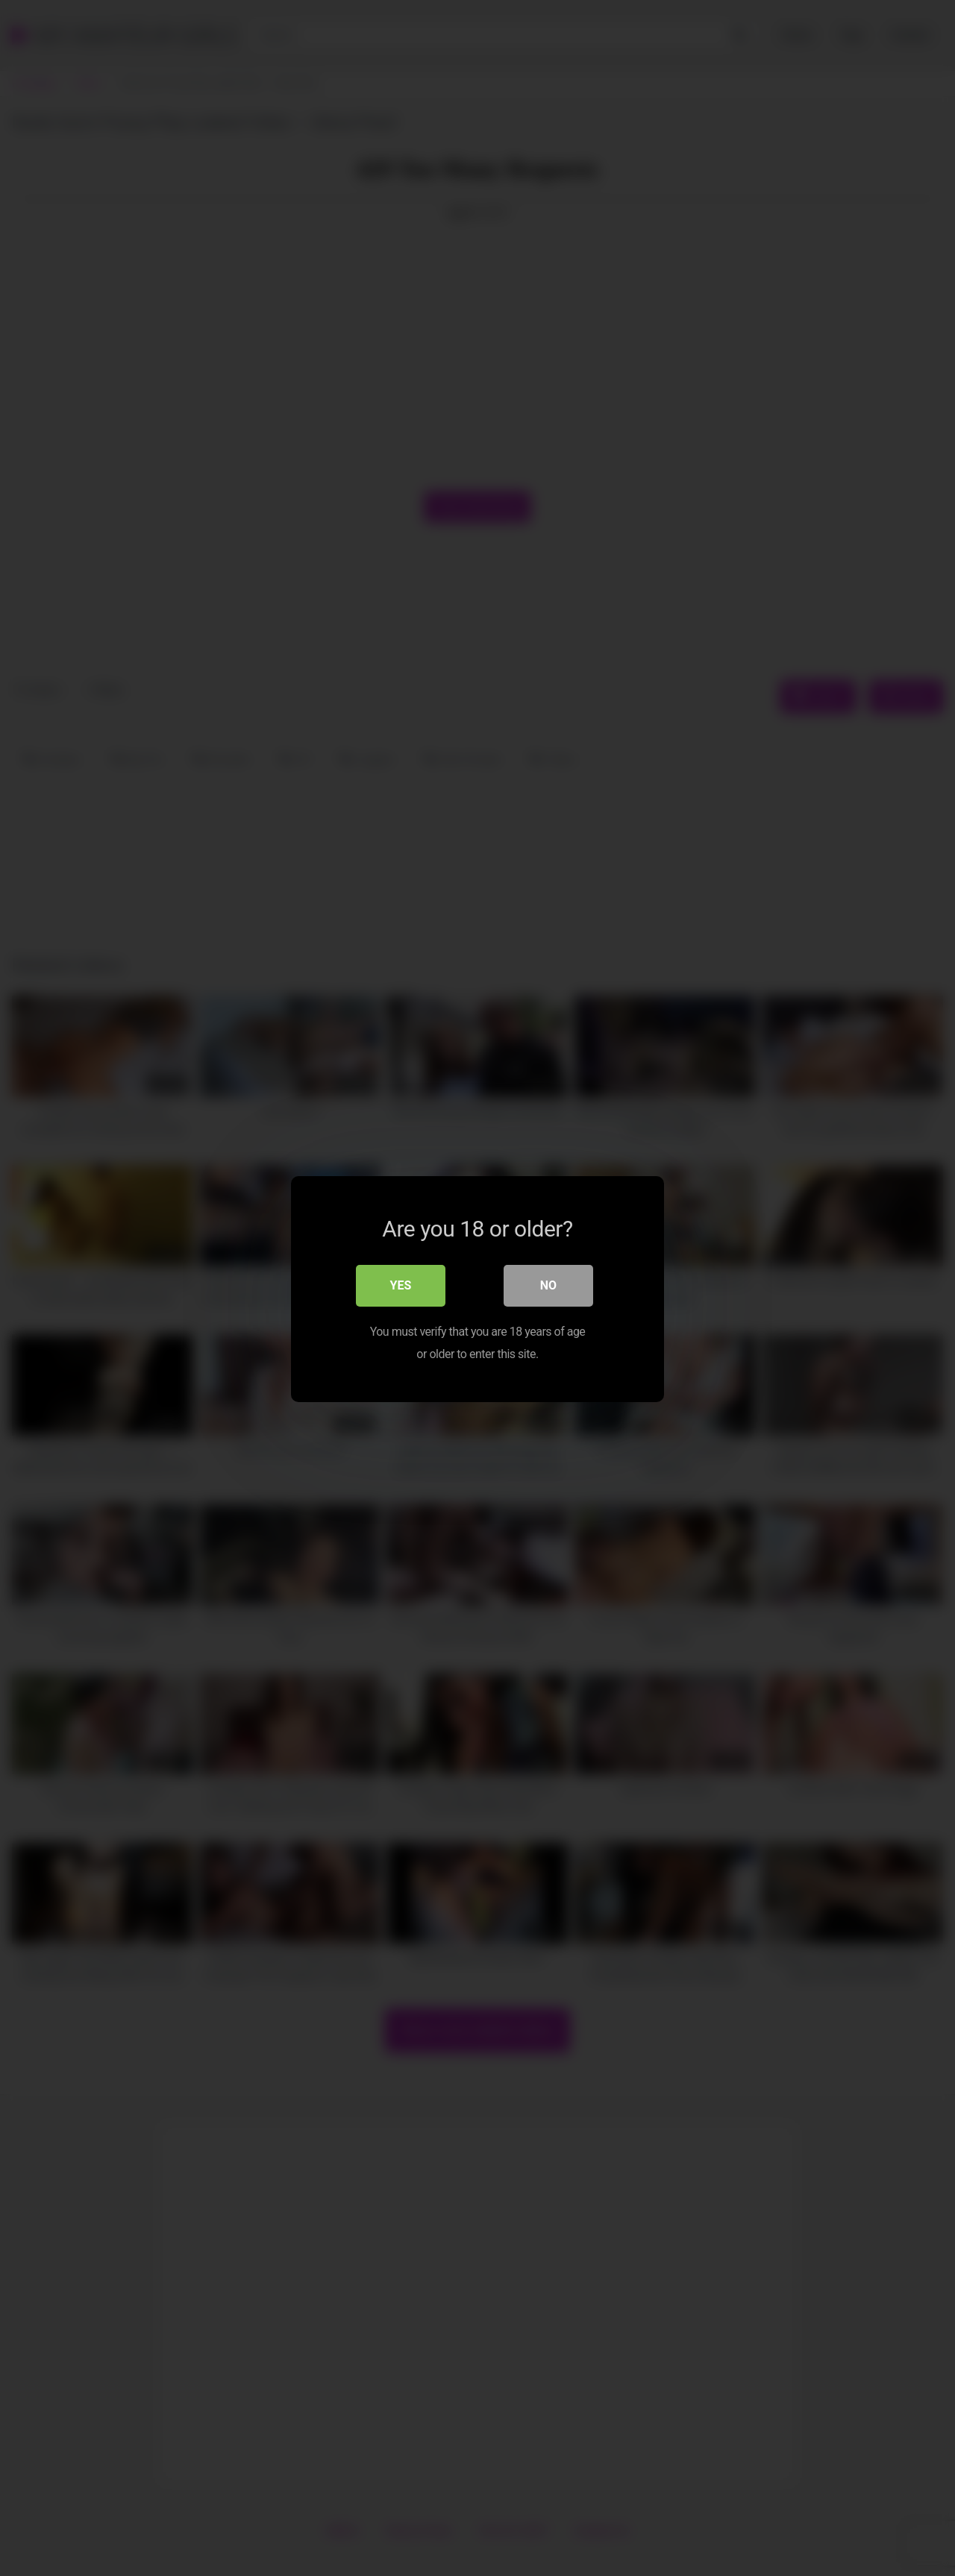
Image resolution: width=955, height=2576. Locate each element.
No (548, 1284)
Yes (401, 1284)
